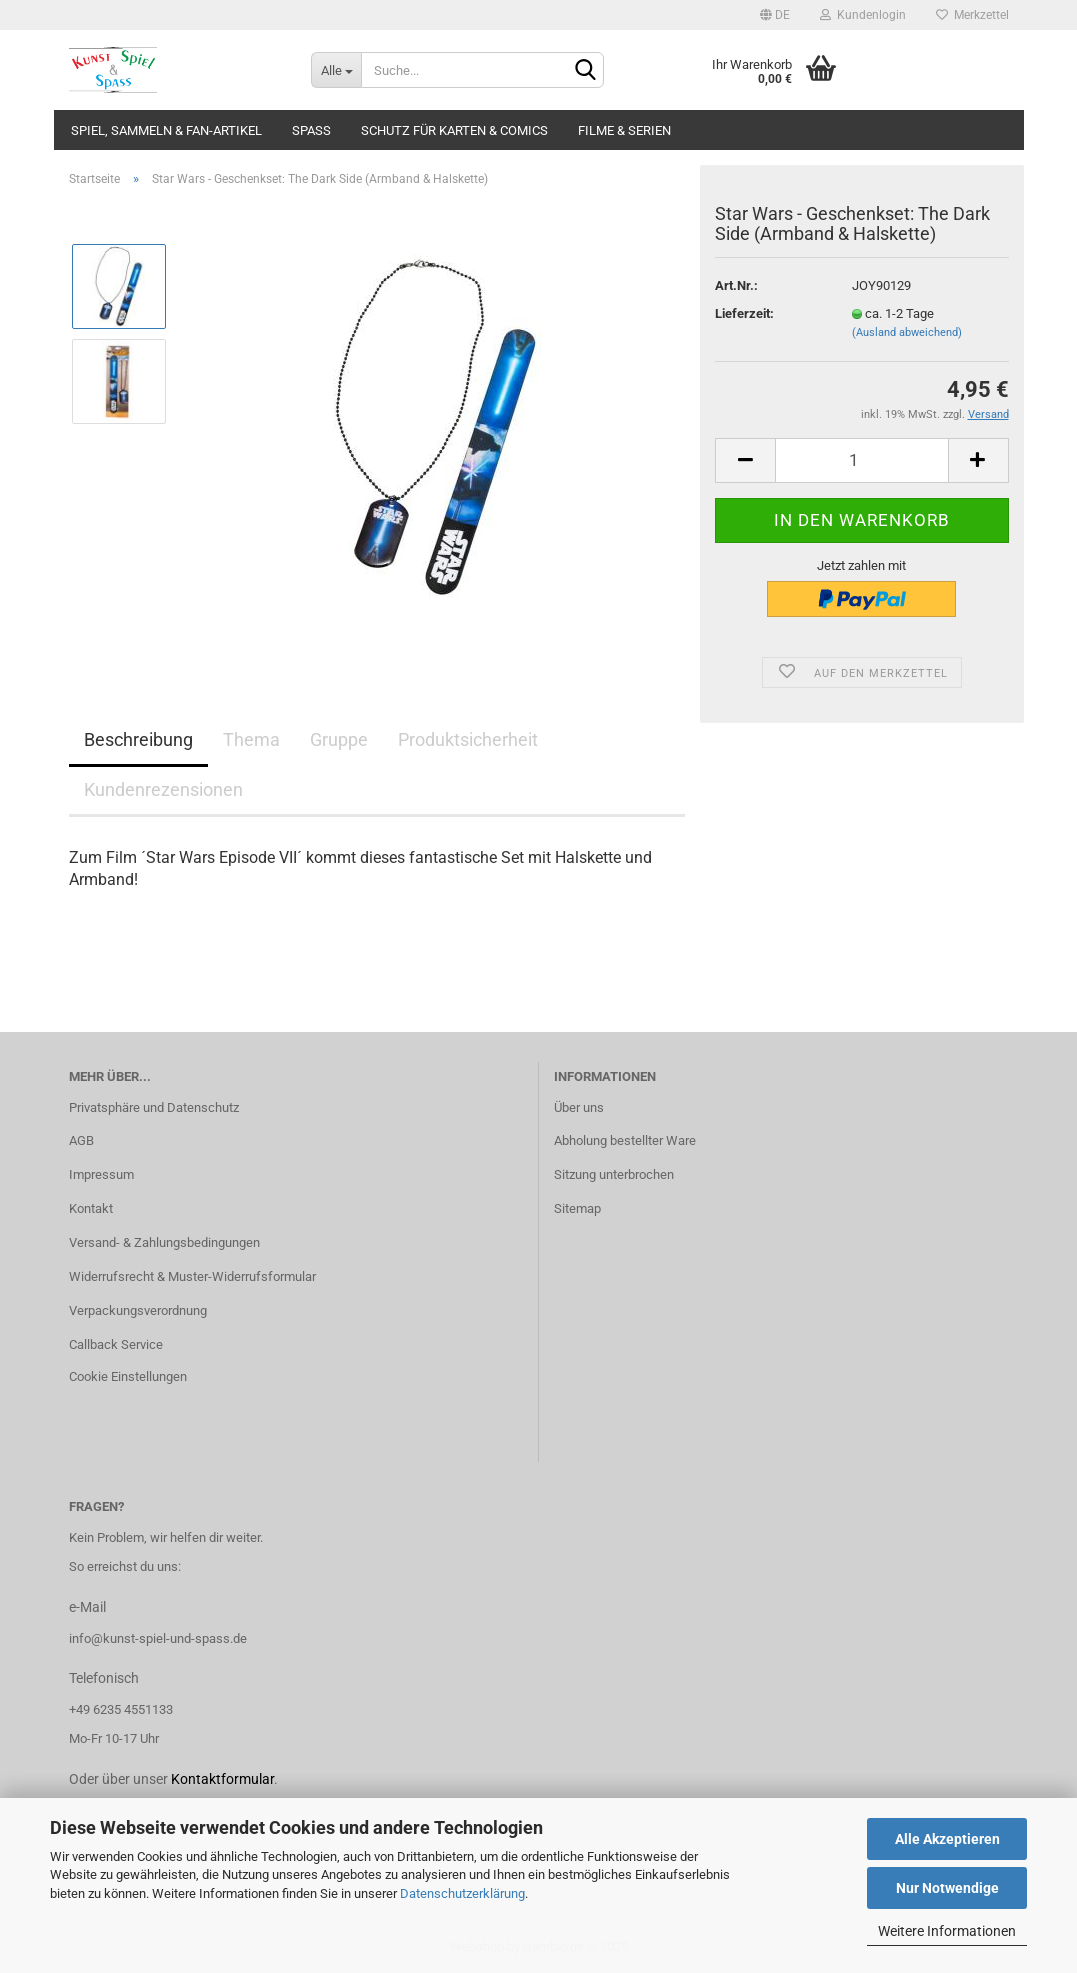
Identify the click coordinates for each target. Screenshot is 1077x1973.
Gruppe (339, 739)
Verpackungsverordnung (138, 1310)
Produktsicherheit (468, 739)
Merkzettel (972, 15)
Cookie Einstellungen (128, 1376)
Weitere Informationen (947, 1931)
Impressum (101, 1174)
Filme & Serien (624, 130)
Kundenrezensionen (163, 789)
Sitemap (577, 1208)
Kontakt (91, 1208)
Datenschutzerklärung (462, 1893)
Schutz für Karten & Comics (454, 130)
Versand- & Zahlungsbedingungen (164, 1242)
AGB (81, 1140)
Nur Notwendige (947, 1888)
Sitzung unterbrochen (614, 1174)
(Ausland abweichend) (907, 332)
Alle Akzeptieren (947, 1839)
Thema (251, 739)
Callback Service (116, 1344)
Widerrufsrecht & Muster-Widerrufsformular (192, 1276)
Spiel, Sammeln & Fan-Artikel (166, 130)
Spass (311, 130)
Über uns (579, 1107)
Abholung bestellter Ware (625, 1140)
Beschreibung (138, 739)
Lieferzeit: (744, 313)
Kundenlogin (863, 15)
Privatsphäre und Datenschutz (154, 1107)
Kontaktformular (222, 1779)
